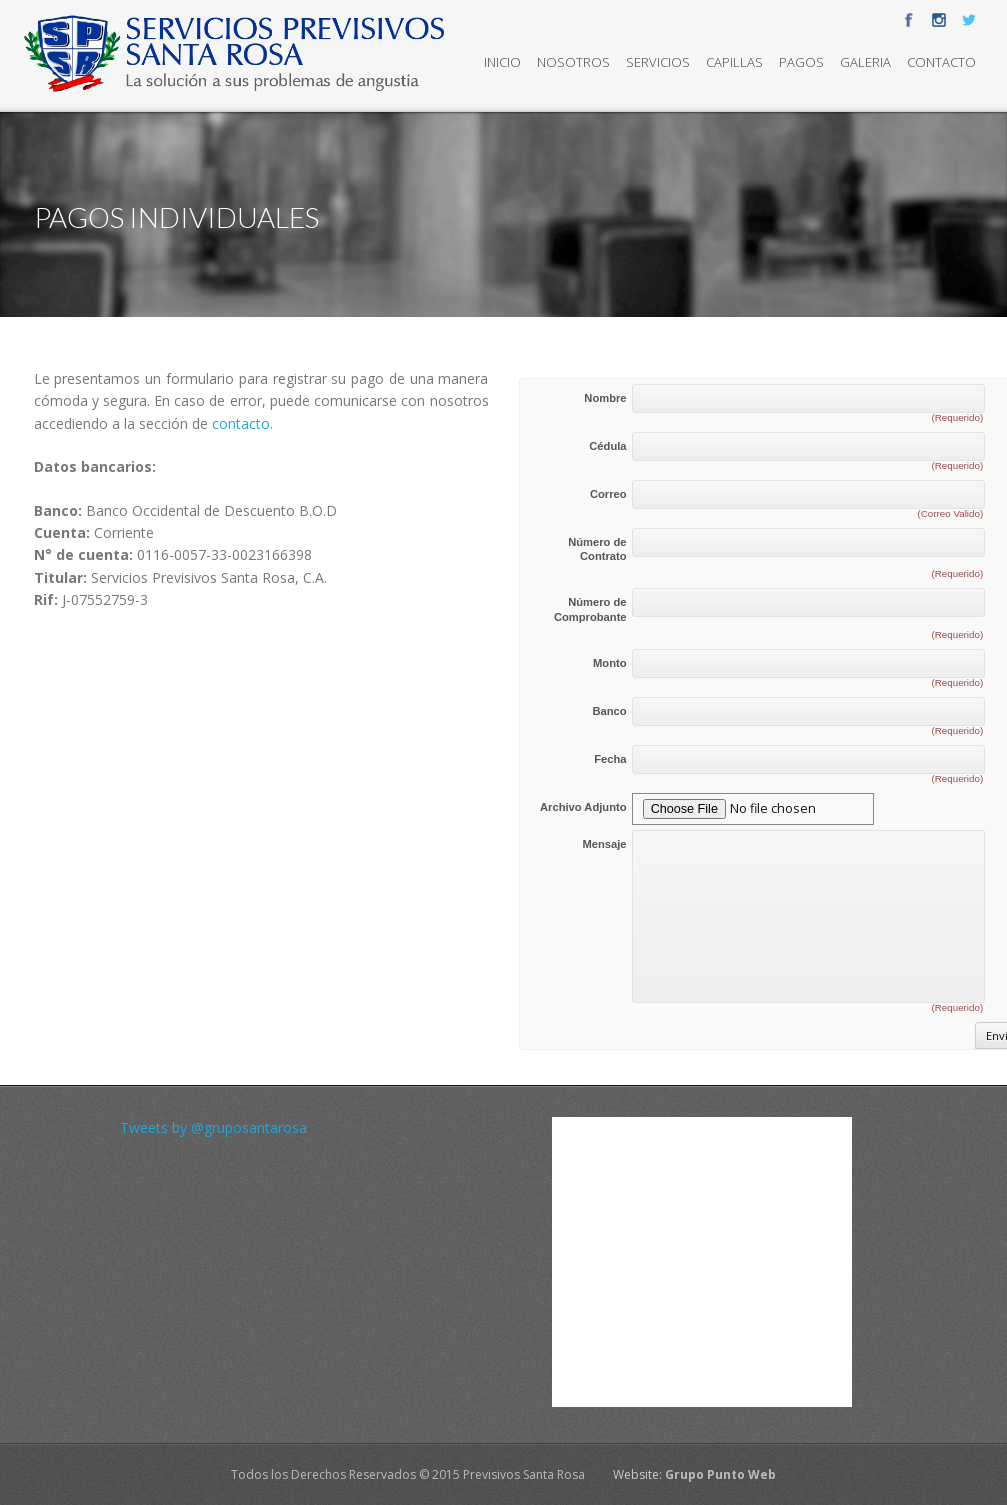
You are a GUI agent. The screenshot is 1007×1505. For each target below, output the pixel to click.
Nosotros (573, 62)
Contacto (941, 62)
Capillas (734, 62)
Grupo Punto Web (720, 1474)
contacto (241, 423)
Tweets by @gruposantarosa (213, 1127)
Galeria (865, 62)
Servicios (658, 62)
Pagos (801, 62)
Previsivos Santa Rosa (524, 1474)
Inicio (502, 62)
